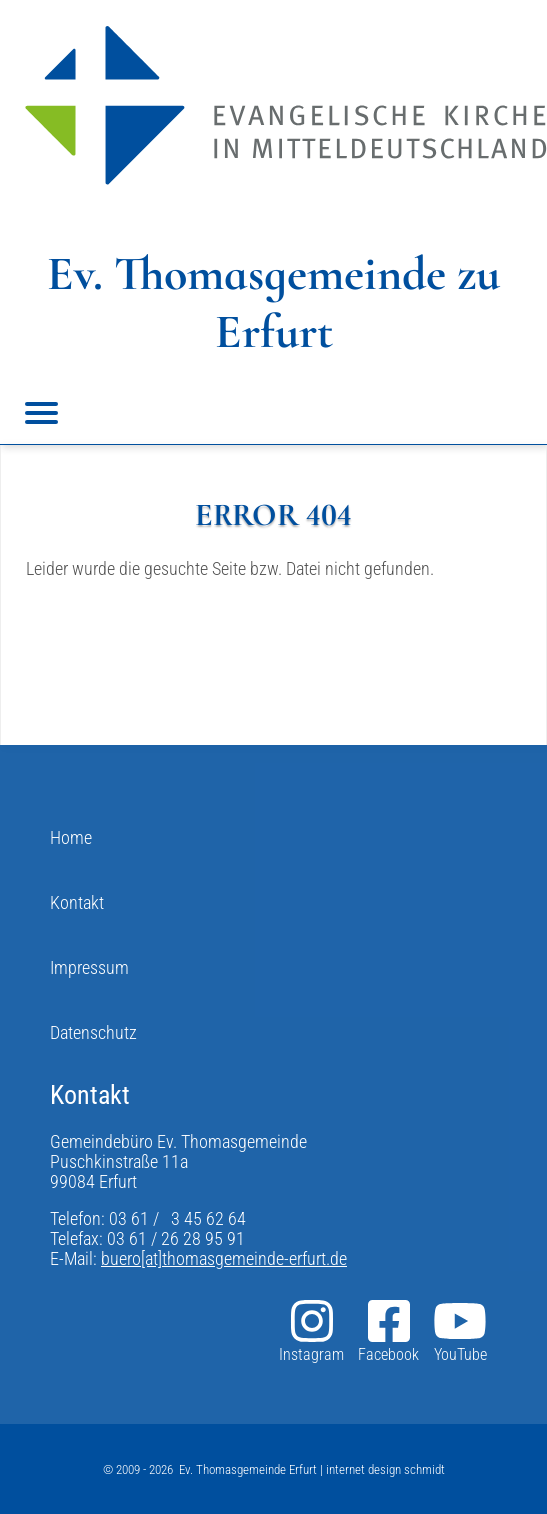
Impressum (89, 968)
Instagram (311, 1330)
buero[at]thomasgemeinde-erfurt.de (224, 1259)
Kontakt (77, 903)
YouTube (460, 1330)
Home (71, 838)
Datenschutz (93, 1033)
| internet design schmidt (381, 1469)
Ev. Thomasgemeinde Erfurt (248, 1469)
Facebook (388, 1330)
